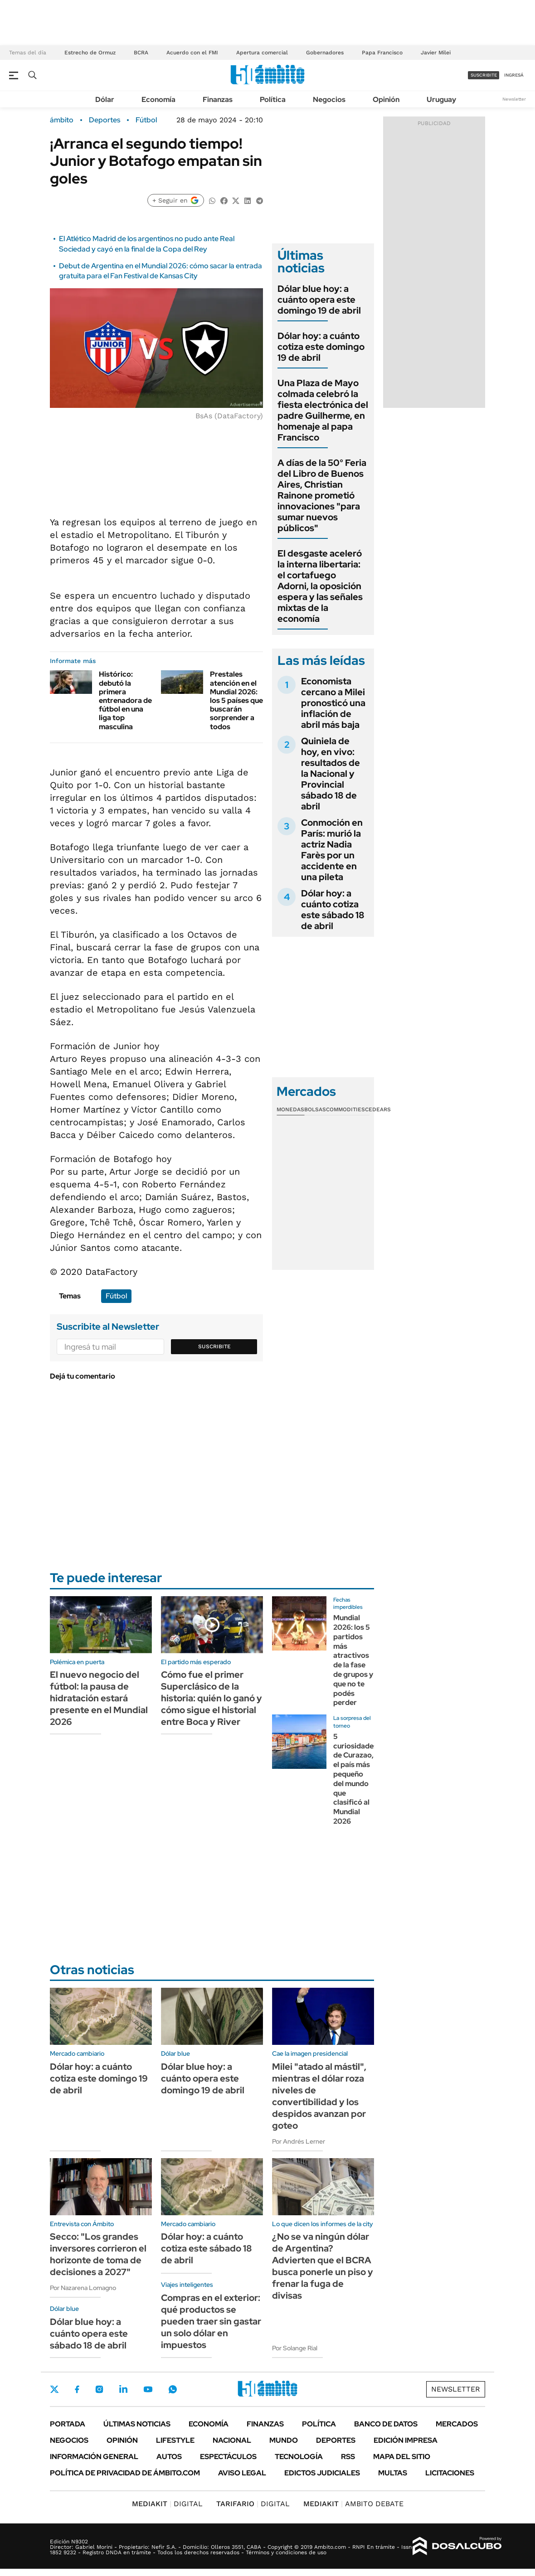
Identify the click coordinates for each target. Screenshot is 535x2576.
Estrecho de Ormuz (90, 52)
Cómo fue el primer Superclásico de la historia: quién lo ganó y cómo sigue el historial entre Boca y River (211, 1698)
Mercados (457, 2424)
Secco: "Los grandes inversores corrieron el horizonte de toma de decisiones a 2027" (98, 2254)
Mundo (283, 2440)
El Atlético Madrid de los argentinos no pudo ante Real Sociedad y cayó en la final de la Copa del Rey (146, 243)
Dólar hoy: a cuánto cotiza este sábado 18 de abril (333, 909)
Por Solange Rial (294, 2348)
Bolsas (315, 1109)
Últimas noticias (136, 2424)
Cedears (378, 1109)
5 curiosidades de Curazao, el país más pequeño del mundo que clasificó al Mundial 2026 (355, 1779)
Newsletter (514, 99)
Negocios (329, 99)
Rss (348, 2456)
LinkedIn (123, 2389)
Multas (392, 2473)
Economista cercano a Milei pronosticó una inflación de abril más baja (333, 703)
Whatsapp (173, 2389)
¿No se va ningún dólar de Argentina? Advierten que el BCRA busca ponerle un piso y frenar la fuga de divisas (322, 2266)
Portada (67, 2424)
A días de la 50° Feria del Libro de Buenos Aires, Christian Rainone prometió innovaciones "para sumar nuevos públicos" (321, 495)
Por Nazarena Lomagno (83, 2288)
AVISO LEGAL (242, 2473)
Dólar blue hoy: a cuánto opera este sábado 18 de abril (89, 2333)
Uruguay (441, 99)
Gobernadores (325, 52)
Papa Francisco (382, 52)
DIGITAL (167, 2503)
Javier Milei (436, 52)
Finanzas (218, 99)
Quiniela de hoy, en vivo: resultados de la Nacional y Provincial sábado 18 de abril (330, 773)
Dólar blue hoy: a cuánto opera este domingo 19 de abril (319, 299)
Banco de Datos (386, 2424)
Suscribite (214, 1346)
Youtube (147, 2389)
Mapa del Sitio (401, 2456)
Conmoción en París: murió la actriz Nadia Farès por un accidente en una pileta (332, 850)
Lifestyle (175, 2440)
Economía (158, 99)
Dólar (104, 99)
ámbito (61, 120)
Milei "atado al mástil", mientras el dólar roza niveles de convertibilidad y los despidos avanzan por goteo (319, 2096)
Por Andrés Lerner (298, 2141)
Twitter (54, 2389)
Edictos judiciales (322, 2473)
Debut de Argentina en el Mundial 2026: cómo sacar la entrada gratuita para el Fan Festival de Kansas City (160, 271)
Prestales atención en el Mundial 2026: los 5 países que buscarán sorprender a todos (236, 700)
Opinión (386, 99)
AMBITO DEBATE (353, 2503)
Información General (94, 2456)
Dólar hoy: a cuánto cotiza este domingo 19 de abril (321, 346)
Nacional (232, 2440)
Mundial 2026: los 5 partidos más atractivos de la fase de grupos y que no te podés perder (353, 1660)
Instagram (99, 2389)
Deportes (104, 120)
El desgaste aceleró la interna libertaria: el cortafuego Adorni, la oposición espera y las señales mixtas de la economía (320, 586)
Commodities (345, 1109)
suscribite (484, 75)
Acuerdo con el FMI (192, 52)
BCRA (141, 52)
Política (273, 99)
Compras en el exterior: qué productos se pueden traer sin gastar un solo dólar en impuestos (211, 2321)
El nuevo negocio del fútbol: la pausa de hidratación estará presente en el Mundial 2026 (99, 1698)
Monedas (290, 1109)
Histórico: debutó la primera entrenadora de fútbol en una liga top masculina (125, 700)
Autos (169, 2456)
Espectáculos (228, 2456)
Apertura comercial (262, 52)
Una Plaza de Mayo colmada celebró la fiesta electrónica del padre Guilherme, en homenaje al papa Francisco (322, 410)
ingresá (514, 75)
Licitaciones (449, 2473)
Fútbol (146, 120)
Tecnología (299, 2456)
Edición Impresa (406, 2440)
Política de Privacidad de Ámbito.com (125, 2473)
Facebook (77, 2389)
